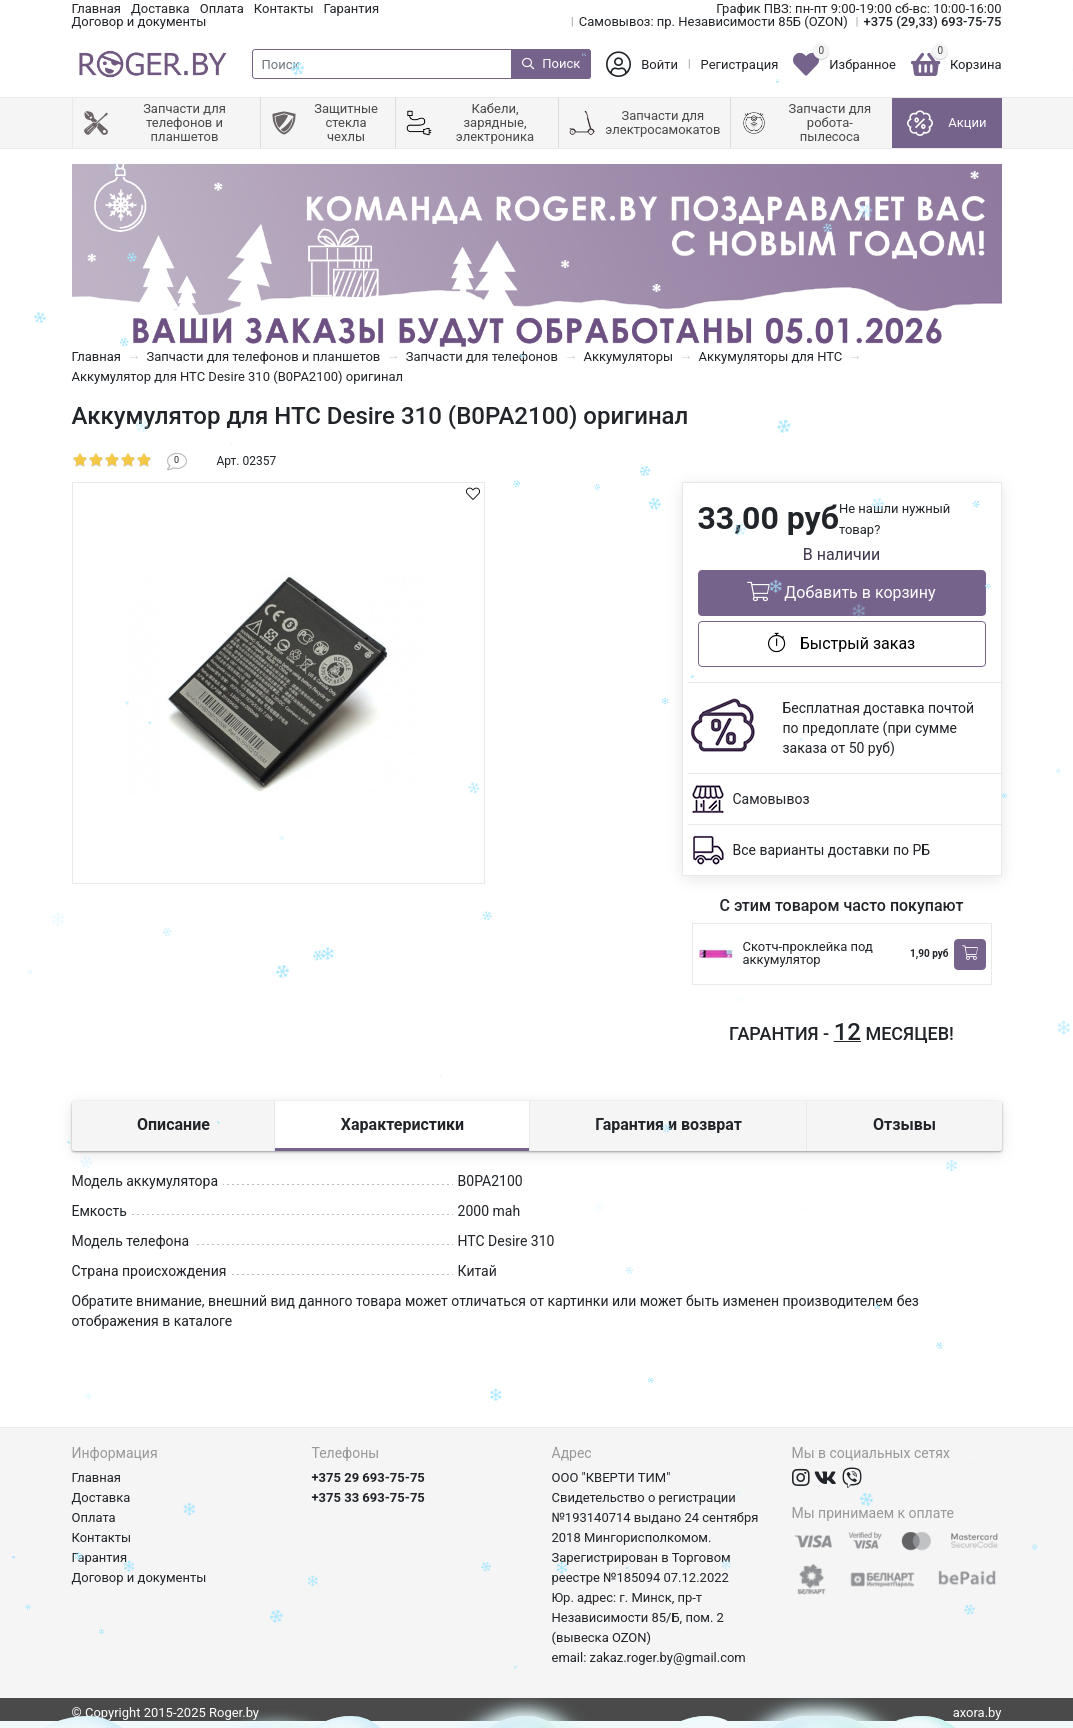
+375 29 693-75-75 (368, 1477)
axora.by (977, 1712)
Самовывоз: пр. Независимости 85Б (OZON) (713, 21)
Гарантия (352, 8)
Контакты (284, 8)
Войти (659, 64)
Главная (96, 8)
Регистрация (740, 64)
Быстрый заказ (841, 643)
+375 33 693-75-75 (368, 1497)
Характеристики (402, 1124)
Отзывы (904, 1124)
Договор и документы (139, 21)
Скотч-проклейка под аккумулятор (808, 953)
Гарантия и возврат (668, 1124)
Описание (173, 1124)
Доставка (160, 8)
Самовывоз (771, 799)
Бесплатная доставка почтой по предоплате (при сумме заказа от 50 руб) (879, 728)
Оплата (222, 8)
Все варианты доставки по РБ (832, 850)
